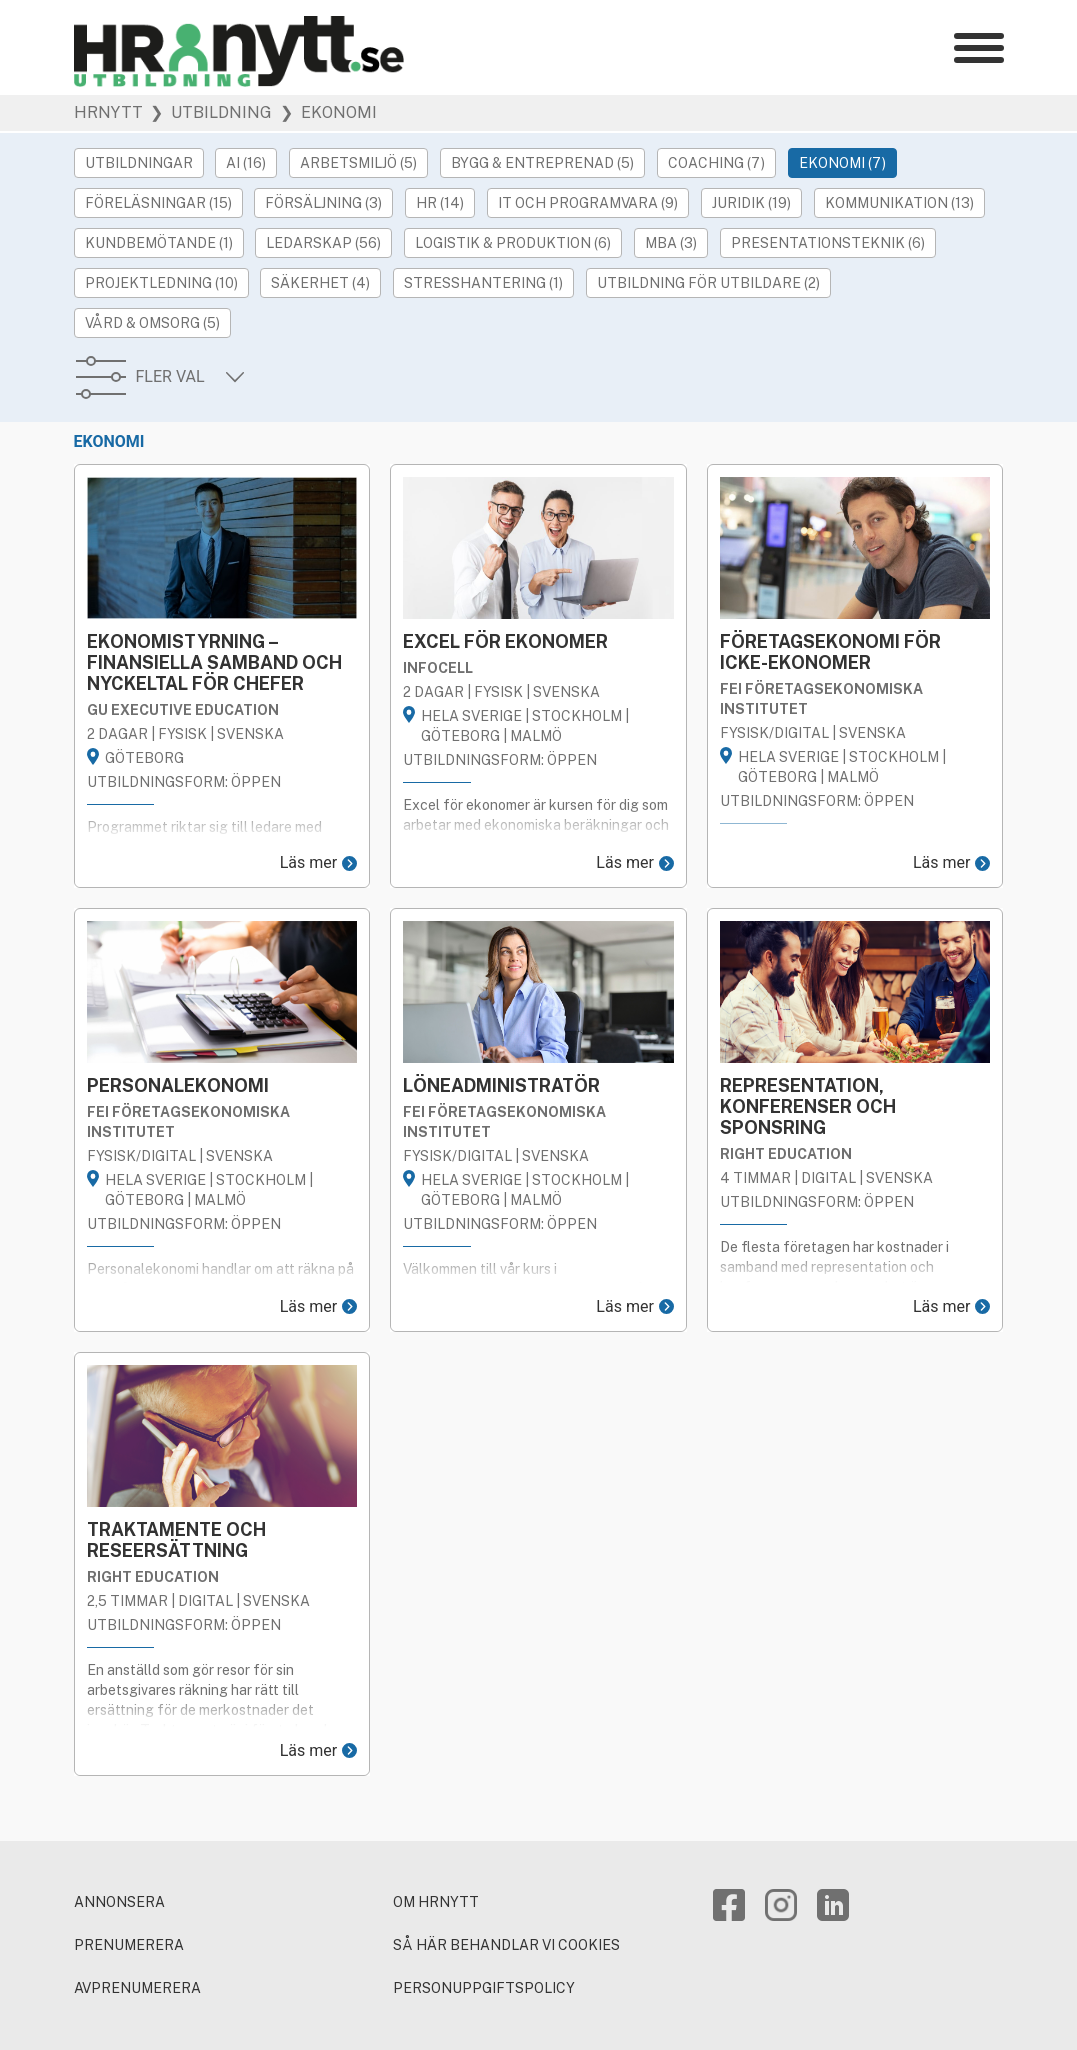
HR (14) (440, 203)
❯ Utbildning (209, 113)
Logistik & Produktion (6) (513, 243)
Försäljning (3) (323, 203)
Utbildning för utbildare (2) (708, 283)
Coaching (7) (716, 163)
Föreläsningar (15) (158, 203)
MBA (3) (671, 243)
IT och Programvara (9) (588, 203)
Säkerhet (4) (320, 283)
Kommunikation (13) (899, 203)
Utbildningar (139, 163)
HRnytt (108, 113)
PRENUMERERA (129, 1945)
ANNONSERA (119, 1902)
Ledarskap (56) (323, 243)
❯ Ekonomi (326, 113)
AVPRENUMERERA (137, 1988)
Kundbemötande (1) (159, 243)
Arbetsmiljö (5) (358, 163)
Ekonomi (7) (842, 163)
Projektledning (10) (161, 283)
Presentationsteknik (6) (828, 243)
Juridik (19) (751, 203)
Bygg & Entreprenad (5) (542, 163)
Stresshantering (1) (483, 283)
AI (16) (246, 163)
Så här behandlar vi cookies (506, 1945)
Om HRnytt (436, 1902)
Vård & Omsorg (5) (152, 323)
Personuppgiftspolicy (484, 1988)
